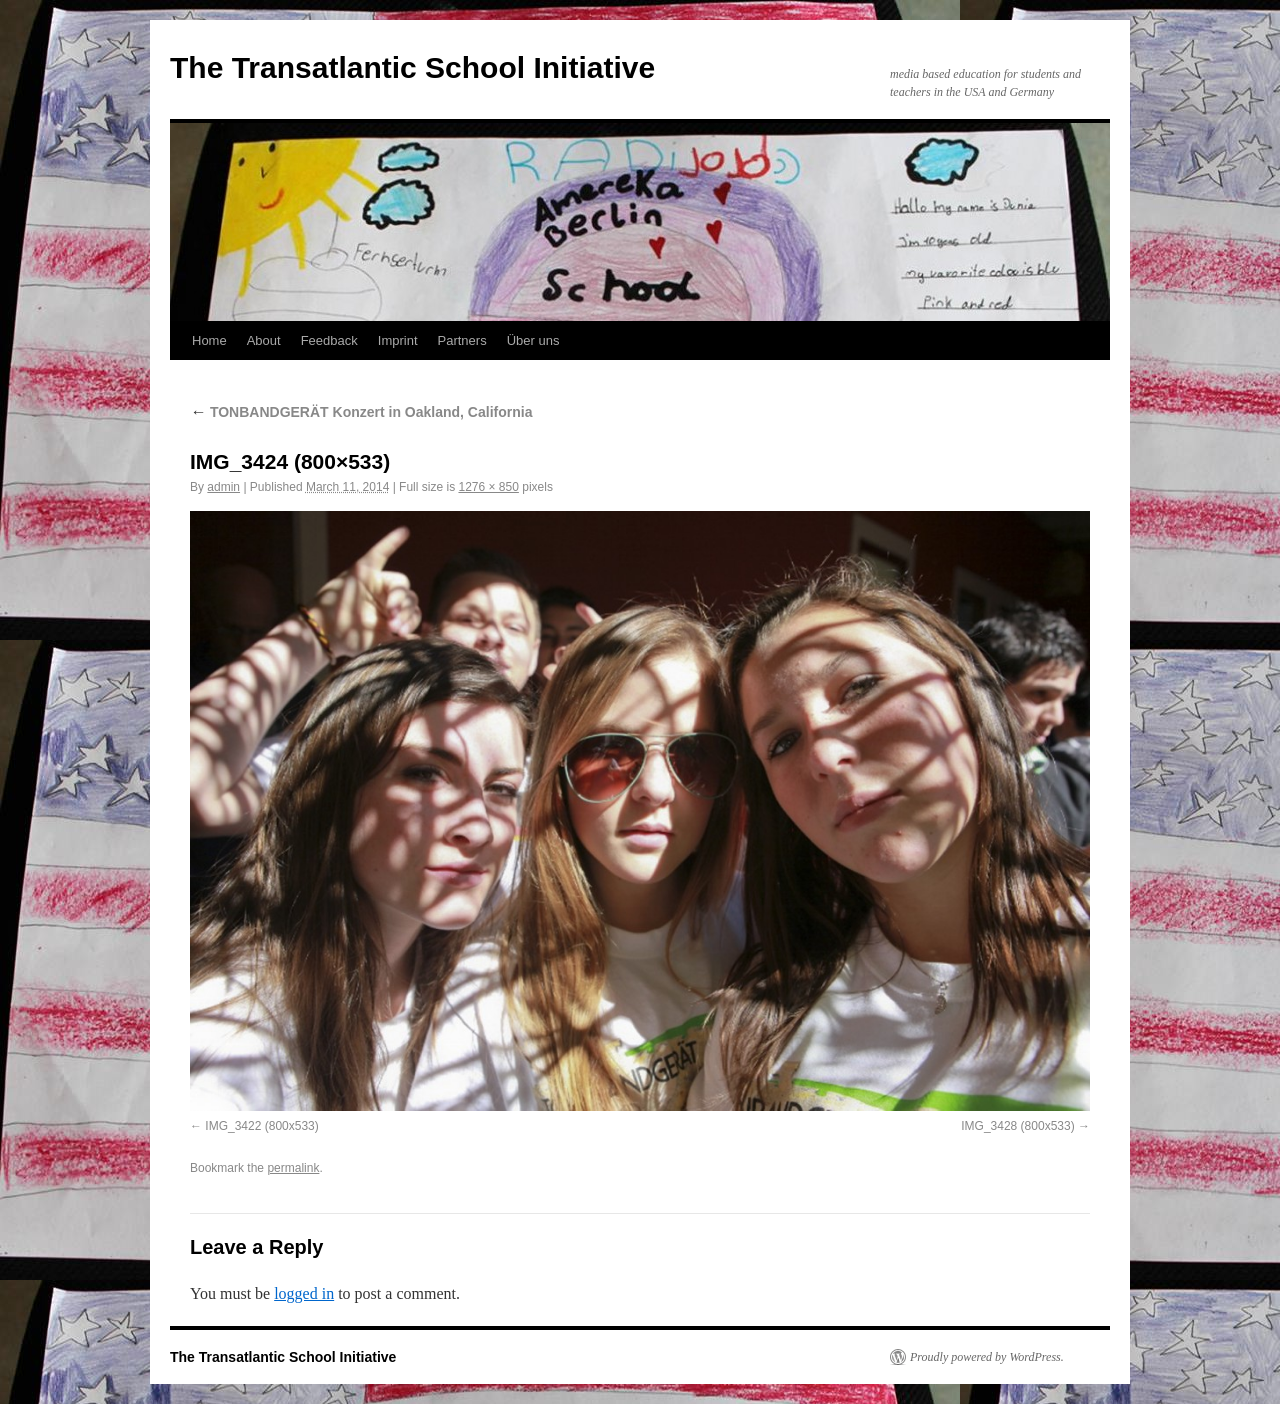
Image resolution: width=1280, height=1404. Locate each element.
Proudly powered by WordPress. (987, 1357)
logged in (304, 1293)
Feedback (329, 340)
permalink (293, 1168)
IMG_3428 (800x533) (1017, 1126)
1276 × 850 (488, 487)
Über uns (533, 340)
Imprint (398, 340)
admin (223, 487)
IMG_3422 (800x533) (261, 1126)
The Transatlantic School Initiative (412, 67)
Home (209, 340)
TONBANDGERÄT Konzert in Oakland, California (361, 412)
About (264, 340)
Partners (462, 340)
